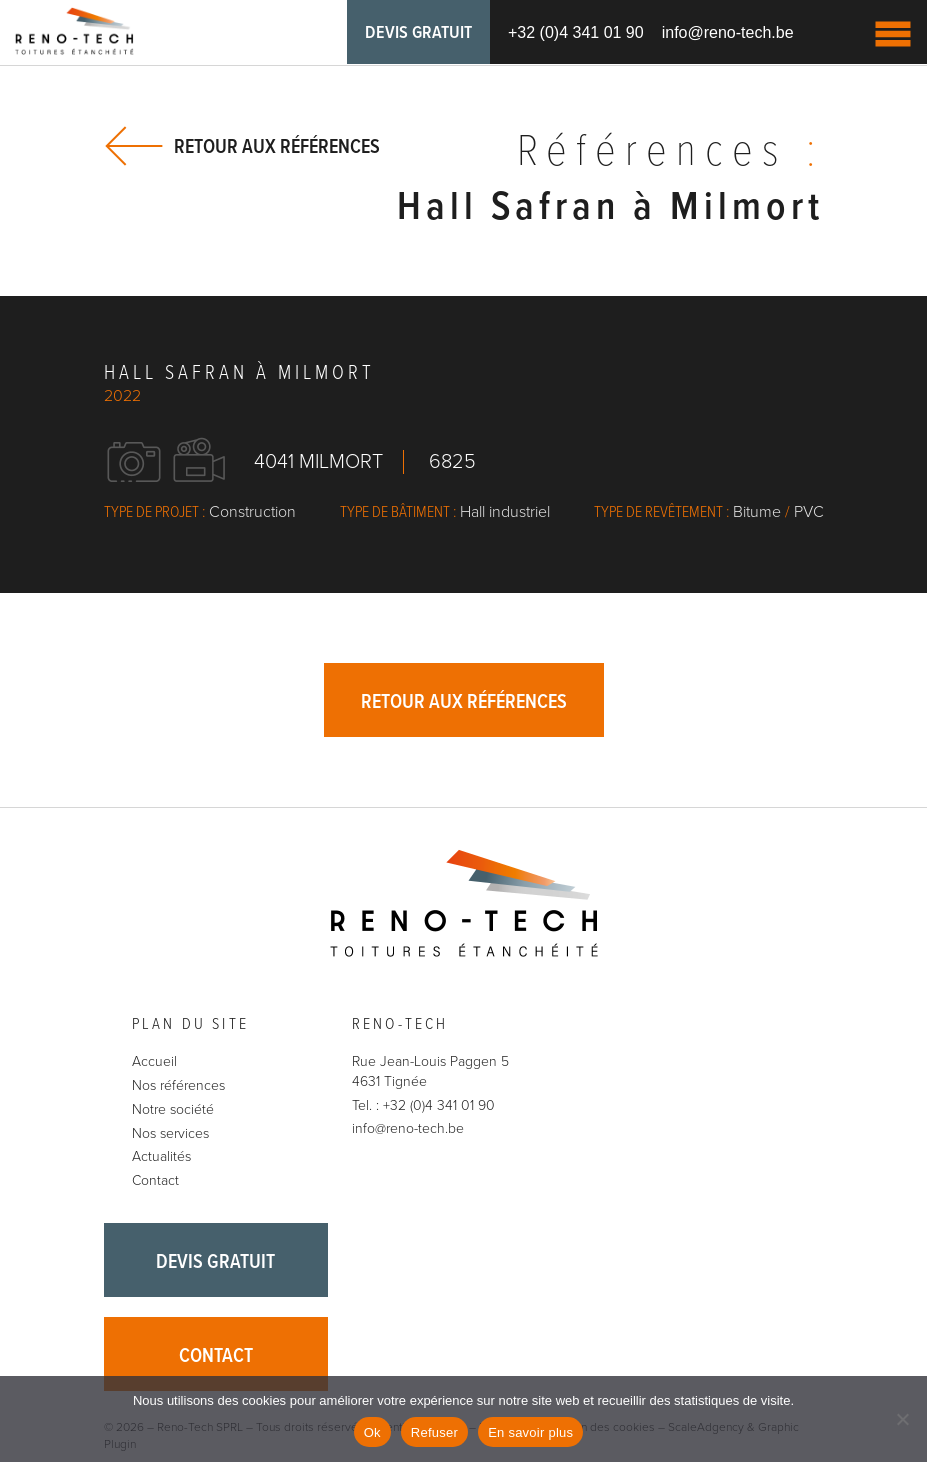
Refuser (434, 1432)
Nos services (170, 1133)
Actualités (161, 1156)
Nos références (178, 1085)
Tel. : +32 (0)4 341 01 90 (423, 1105)
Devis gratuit (418, 33)
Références (670, 153)
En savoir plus (530, 1432)
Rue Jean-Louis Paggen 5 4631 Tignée (430, 1071)
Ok (372, 1432)
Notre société (173, 1109)
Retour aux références (277, 146)
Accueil (154, 1061)
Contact (155, 1180)
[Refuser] (902, 1419)
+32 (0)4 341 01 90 (576, 32)
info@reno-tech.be (728, 32)
